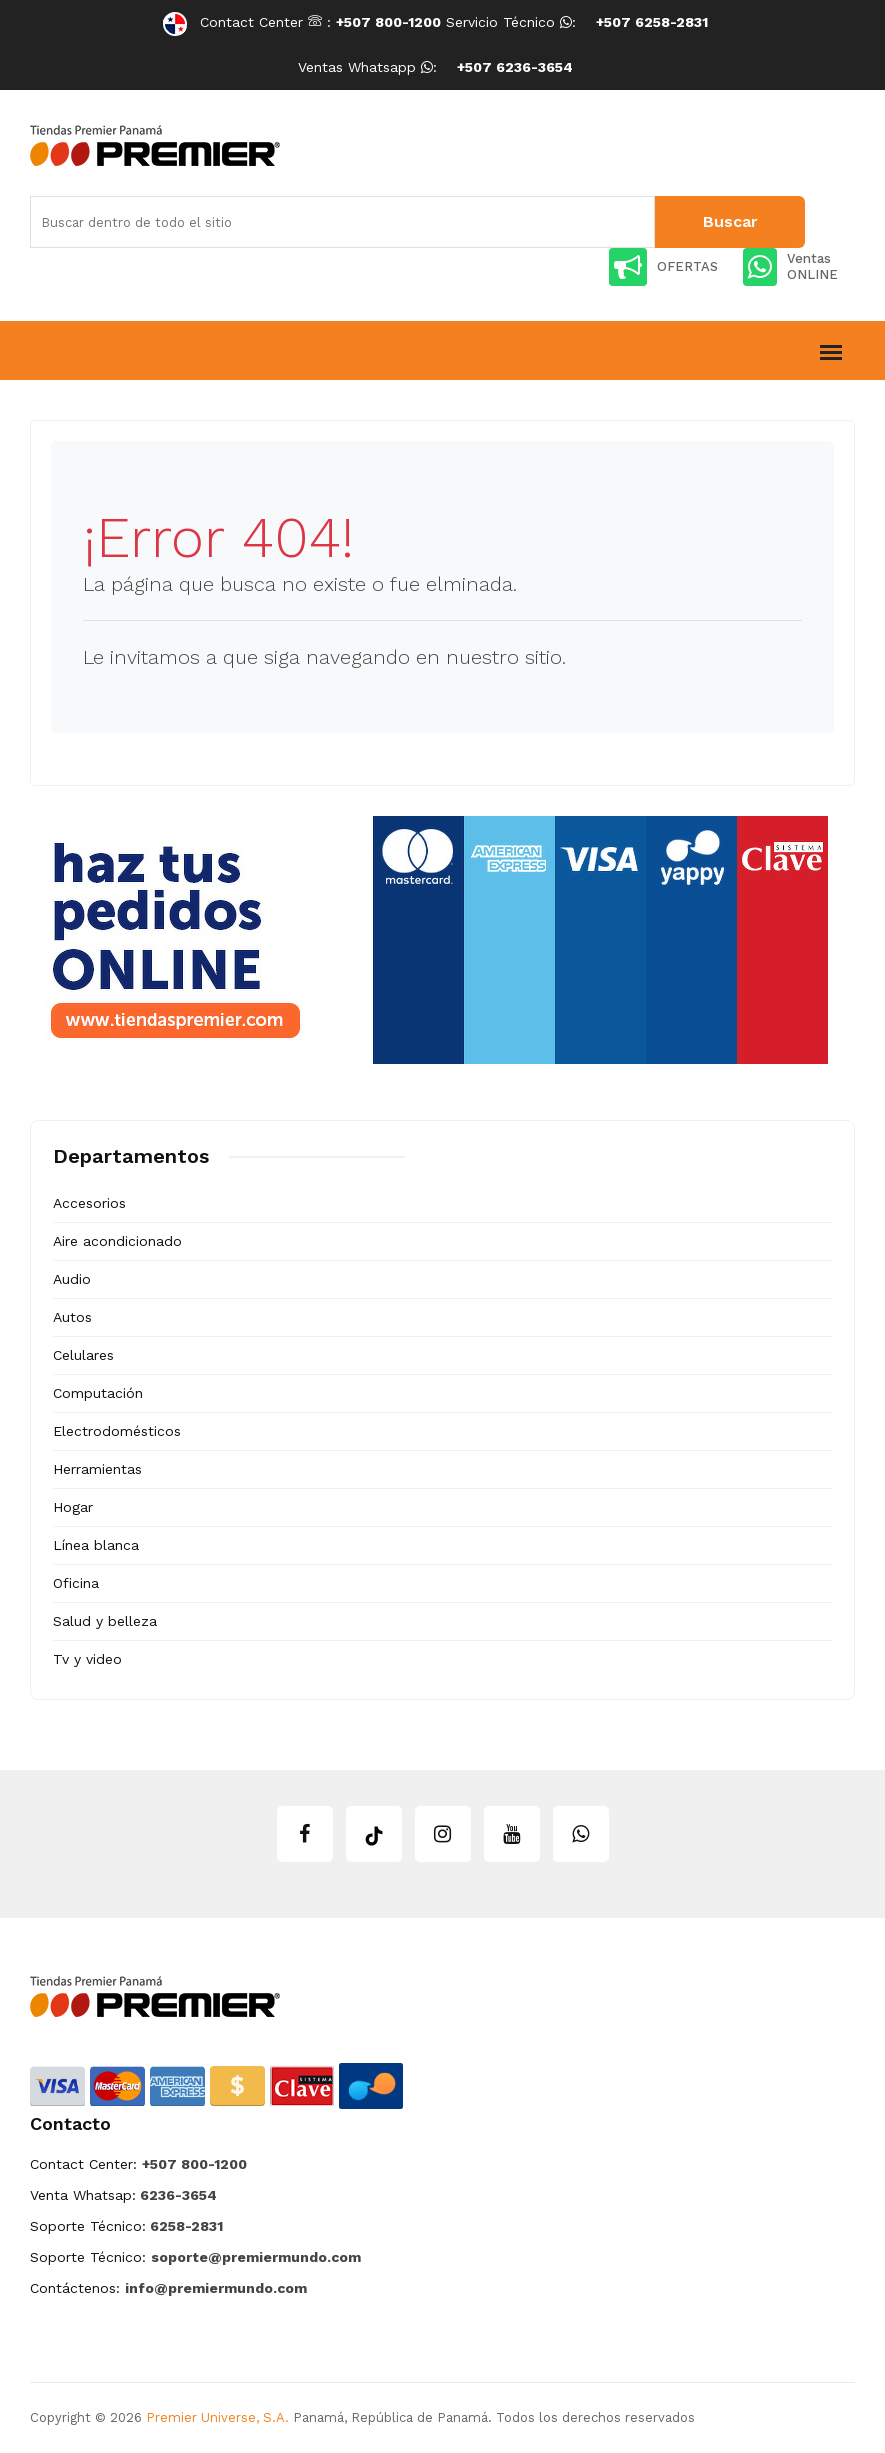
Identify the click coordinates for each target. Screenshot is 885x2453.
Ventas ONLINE (790, 267)
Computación (98, 1393)
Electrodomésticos (117, 1431)
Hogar (73, 1507)
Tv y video (87, 1659)
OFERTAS (663, 267)
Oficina (76, 1583)
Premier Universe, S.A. (217, 2417)
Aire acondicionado (117, 1241)
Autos (72, 1317)
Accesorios (89, 1203)
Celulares (83, 1355)
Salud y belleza (105, 1621)
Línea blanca (96, 1545)
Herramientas (97, 1469)
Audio (72, 1279)
